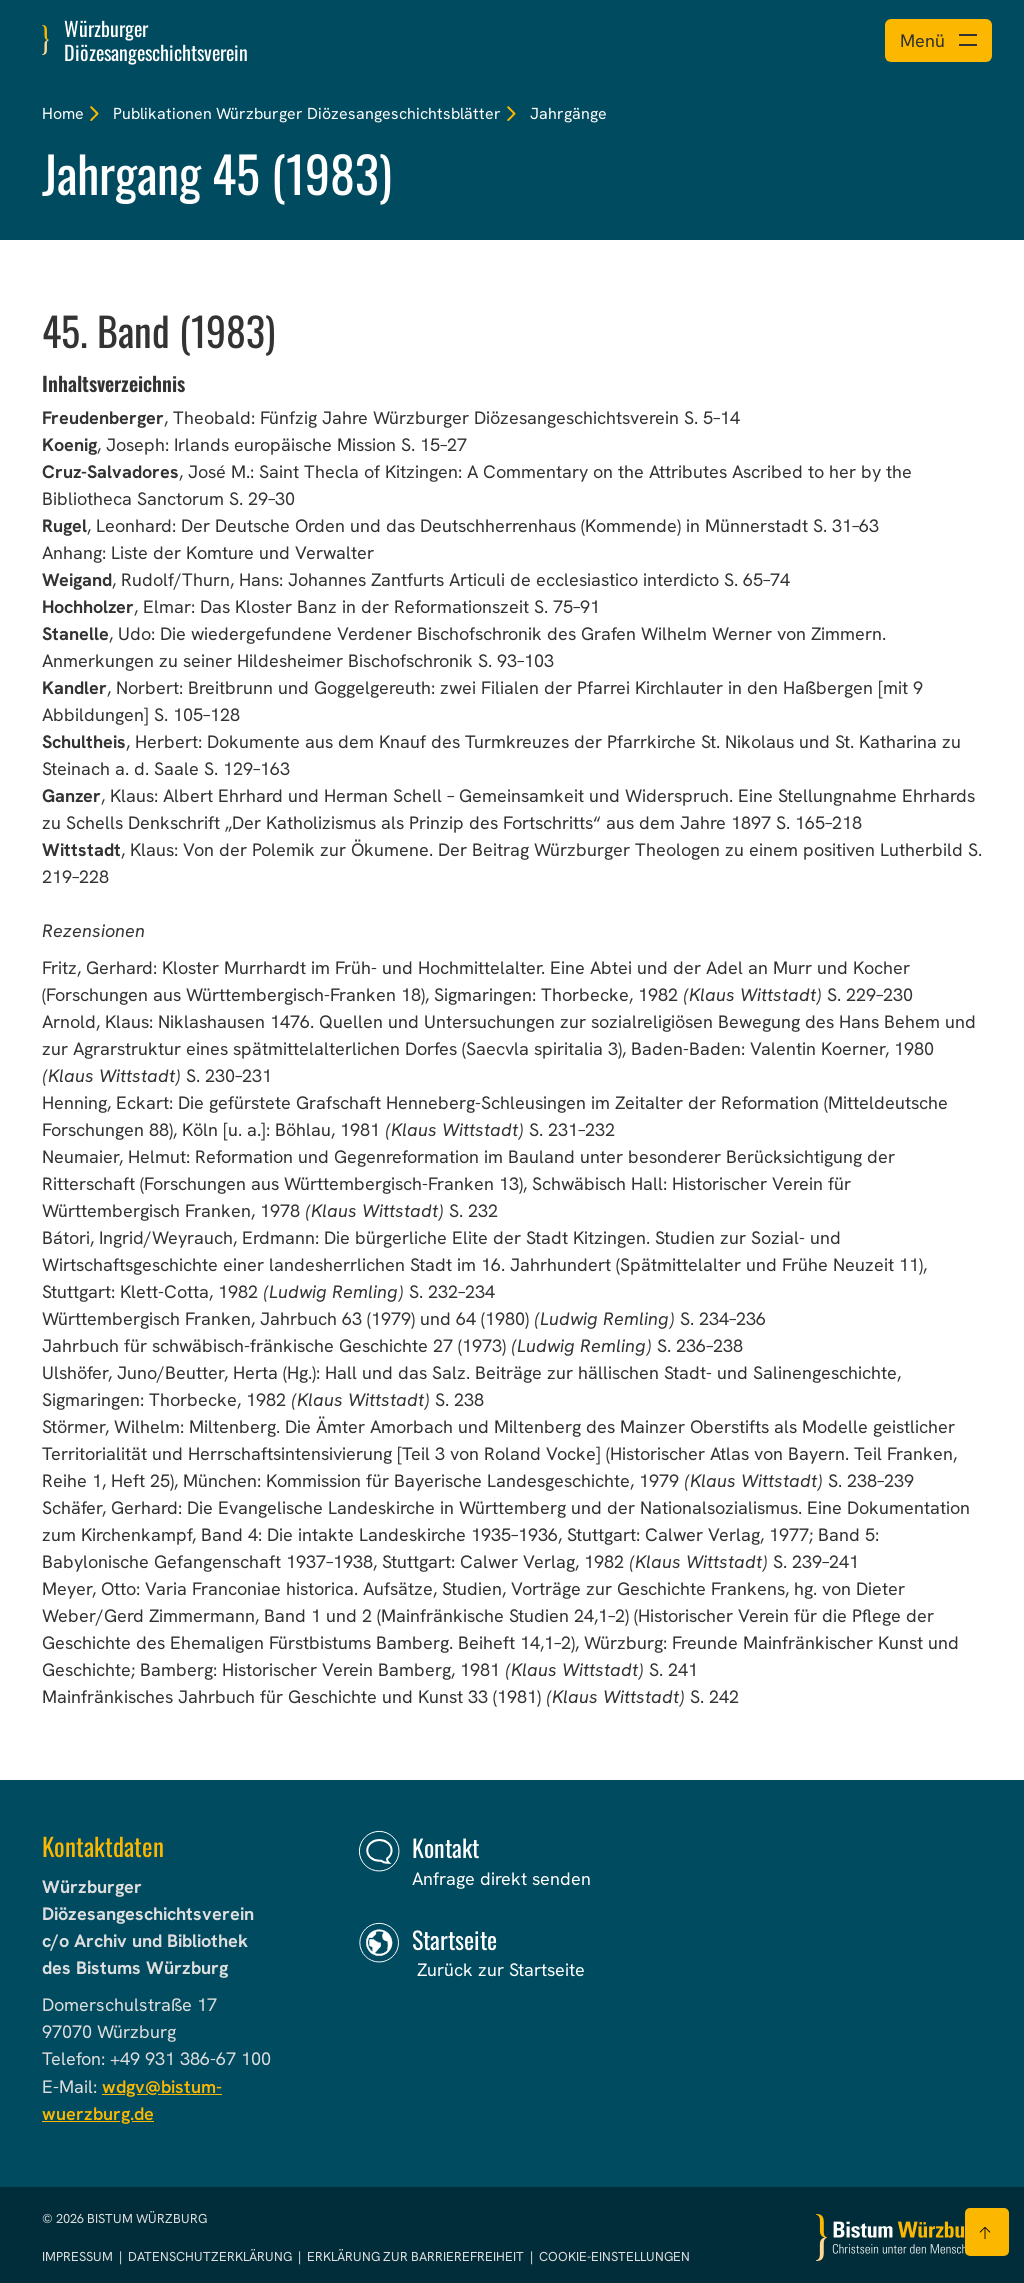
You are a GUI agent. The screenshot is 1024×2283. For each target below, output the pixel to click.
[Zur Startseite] (899, 2237)
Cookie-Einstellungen (614, 2256)
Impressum (79, 2256)
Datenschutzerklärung (211, 2256)
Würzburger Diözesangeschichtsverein (156, 40)
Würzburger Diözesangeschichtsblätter (358, 113)
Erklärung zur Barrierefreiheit (415, 2256)
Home (63, 113)
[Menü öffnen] (938, 40)
